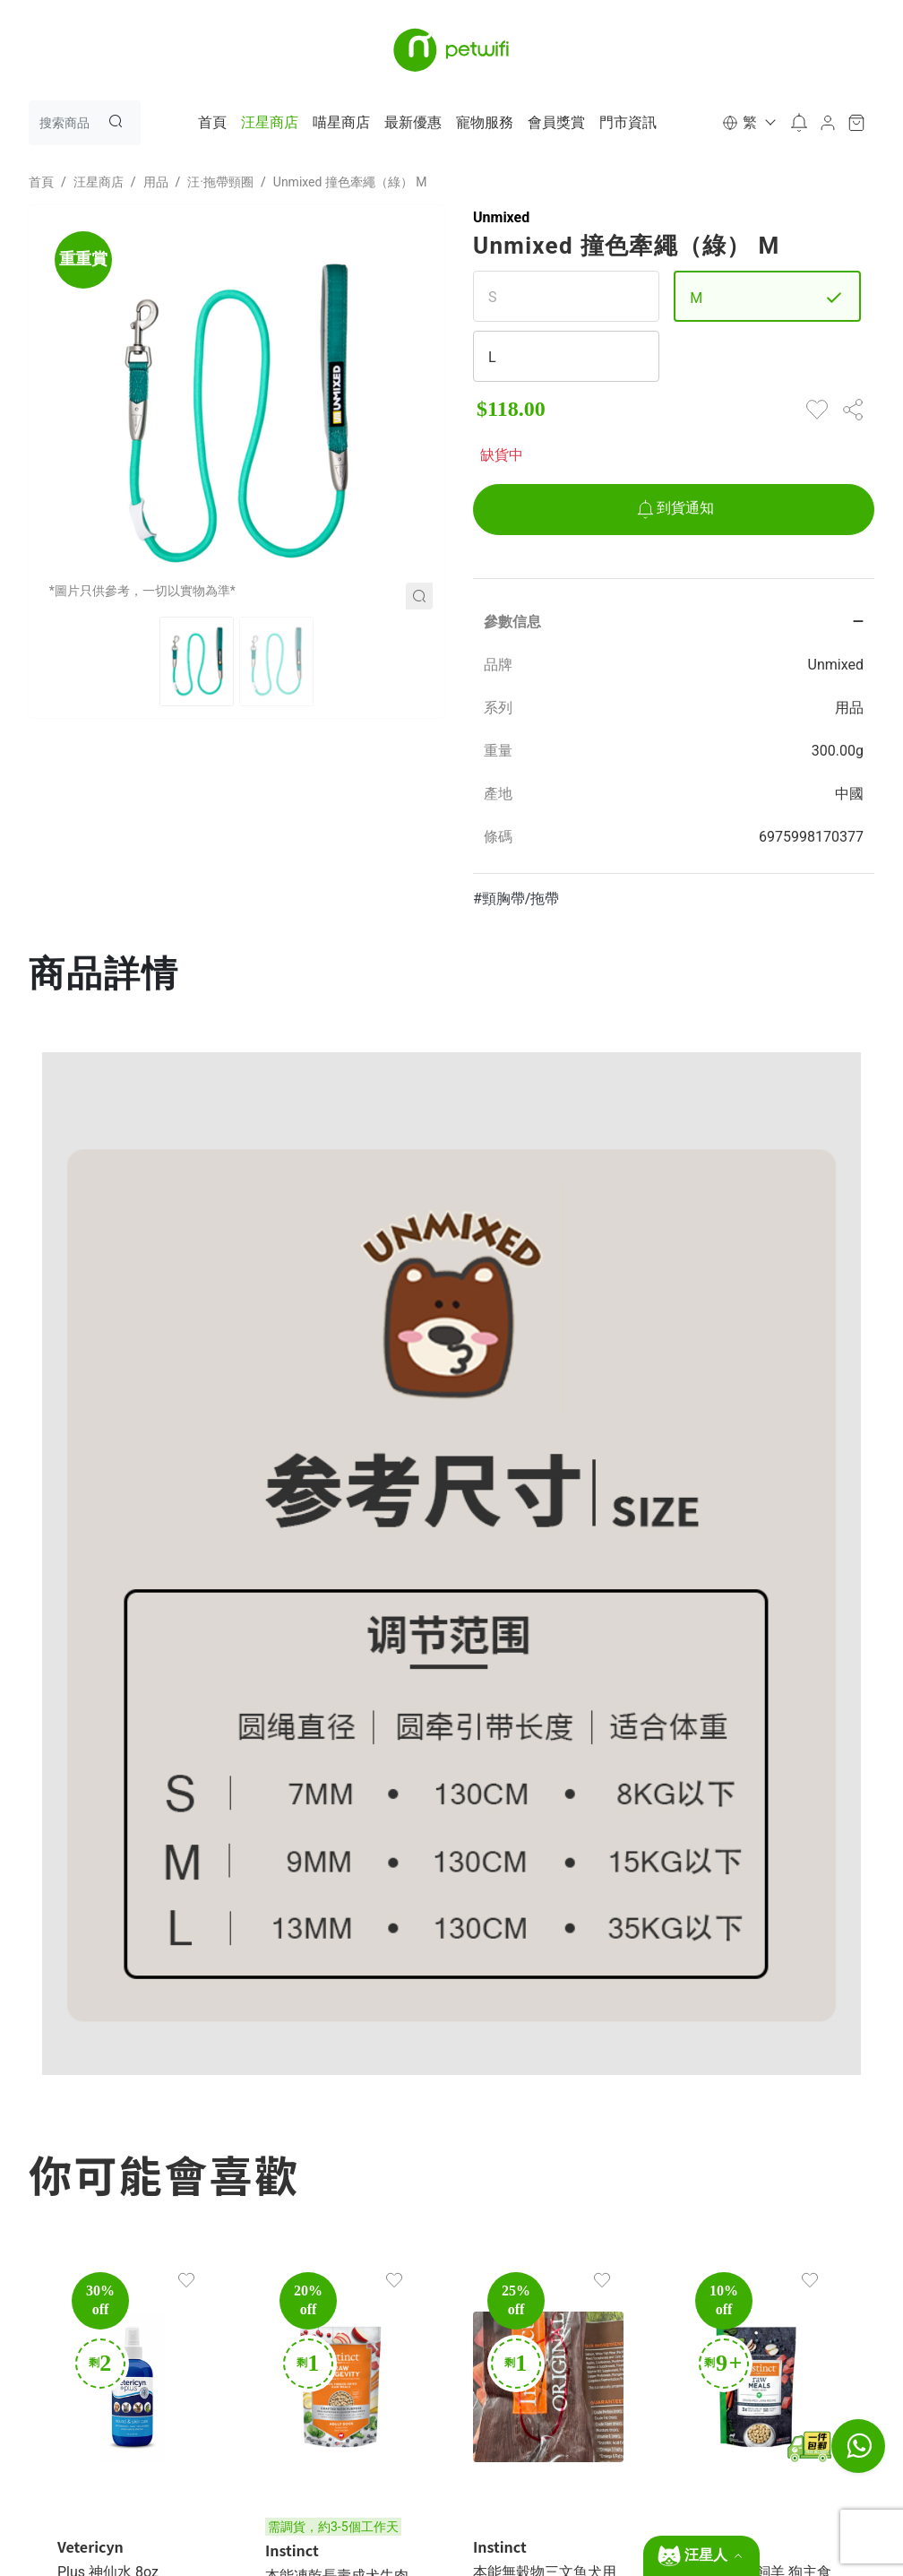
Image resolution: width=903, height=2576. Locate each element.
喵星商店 (341, 122)
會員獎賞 (556, 122)
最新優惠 (413, 122)
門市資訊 (628, 122)
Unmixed (501, 217)
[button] (747, 123)
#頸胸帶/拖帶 (516, 898)
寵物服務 (484, 122)
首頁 (212, 122)
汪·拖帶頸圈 (220, 182)
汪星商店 (269, 122)
